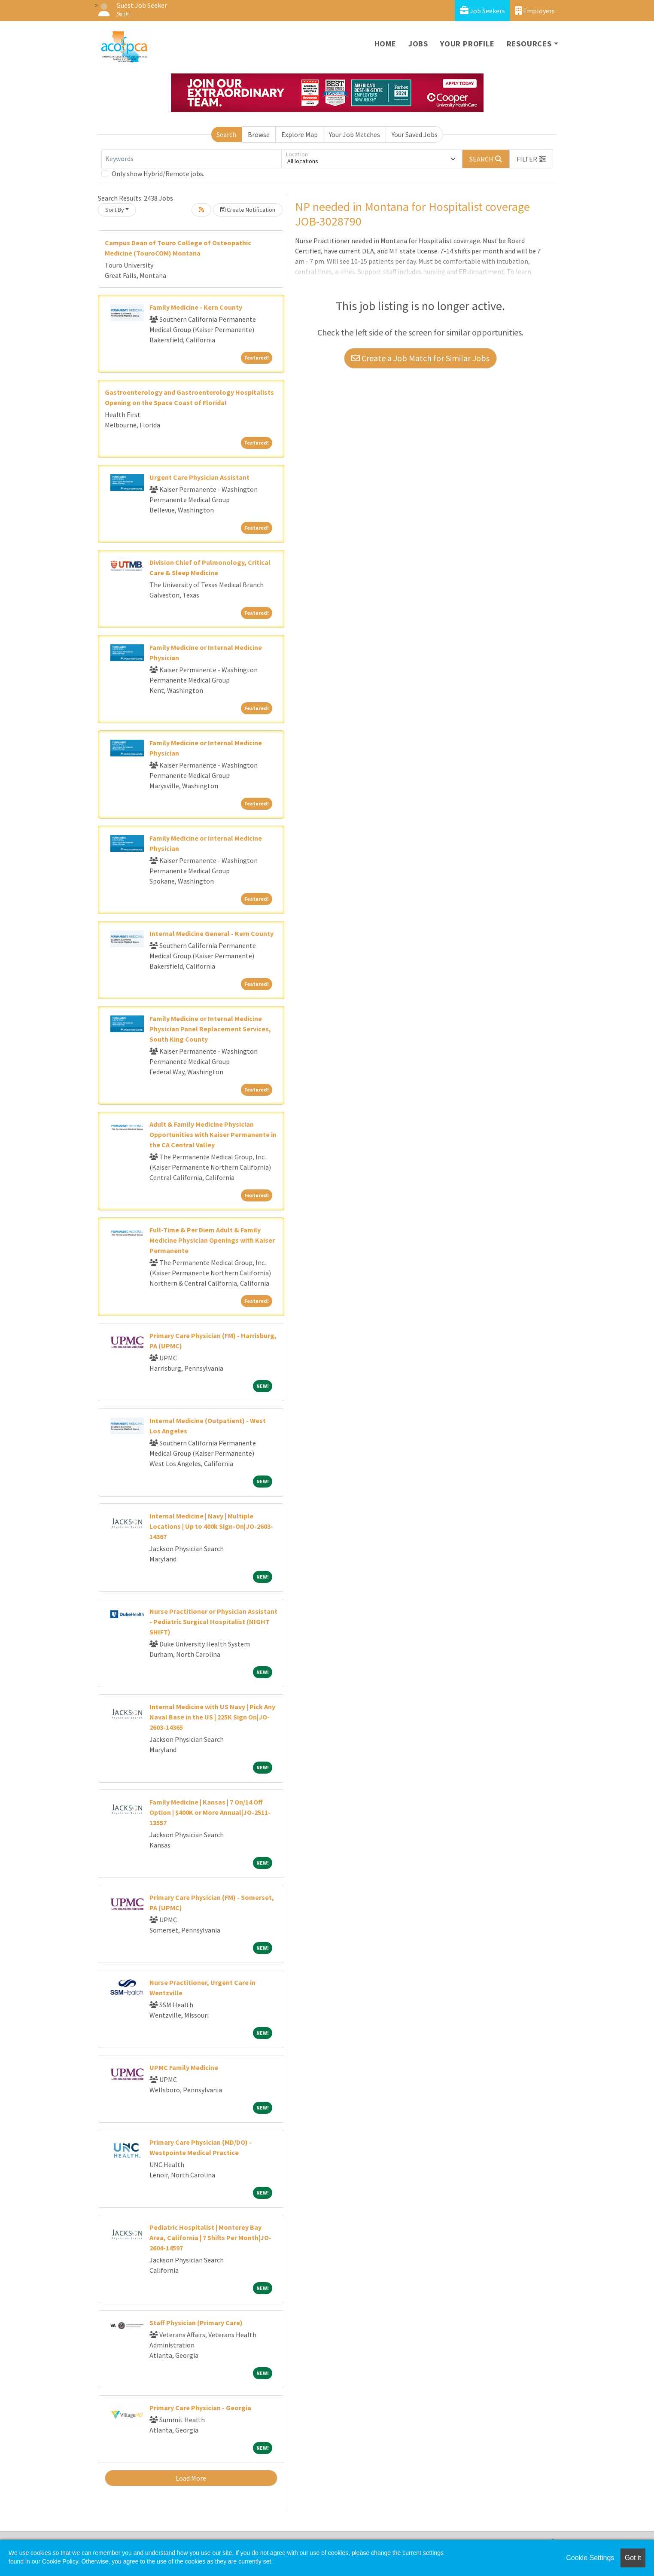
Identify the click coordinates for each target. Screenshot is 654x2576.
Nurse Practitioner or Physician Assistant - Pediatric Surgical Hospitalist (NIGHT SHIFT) (213, 1621)
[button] (531, 158)
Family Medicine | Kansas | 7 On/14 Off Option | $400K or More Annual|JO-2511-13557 (210, 1812)
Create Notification (247, 209)
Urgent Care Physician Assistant (199, 477)
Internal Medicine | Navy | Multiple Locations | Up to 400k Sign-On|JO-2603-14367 (211, 1526)
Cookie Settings (590, 2557)
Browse (259, 134)
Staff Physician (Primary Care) (196, 2322)
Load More (191, 2478)
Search (226, 134)
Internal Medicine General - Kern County (211, 933)
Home (385, 44)
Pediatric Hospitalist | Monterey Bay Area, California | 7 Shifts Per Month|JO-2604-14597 (210, 2237)
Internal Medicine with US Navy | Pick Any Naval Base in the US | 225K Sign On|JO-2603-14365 (212, 1717)
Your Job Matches (354, 134)
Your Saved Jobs (415, 134)
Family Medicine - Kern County (195, 307)
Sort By (114, 209)
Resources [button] (529, 44)
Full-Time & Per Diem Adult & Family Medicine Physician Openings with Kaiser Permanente (212, 1240)
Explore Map (299, 134)
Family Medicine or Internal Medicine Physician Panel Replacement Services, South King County (210, 1028)
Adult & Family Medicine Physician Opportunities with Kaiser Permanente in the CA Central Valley (213, 1134)
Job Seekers (482, 10)
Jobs (418, 44)
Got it (633, 2557)
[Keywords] (191, 158)
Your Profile (467, 44)
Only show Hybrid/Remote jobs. (158, 173)
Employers (535, 10)
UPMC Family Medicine (183, 2067)
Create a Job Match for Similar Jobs (420, 358)
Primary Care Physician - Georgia (200, 2407)
